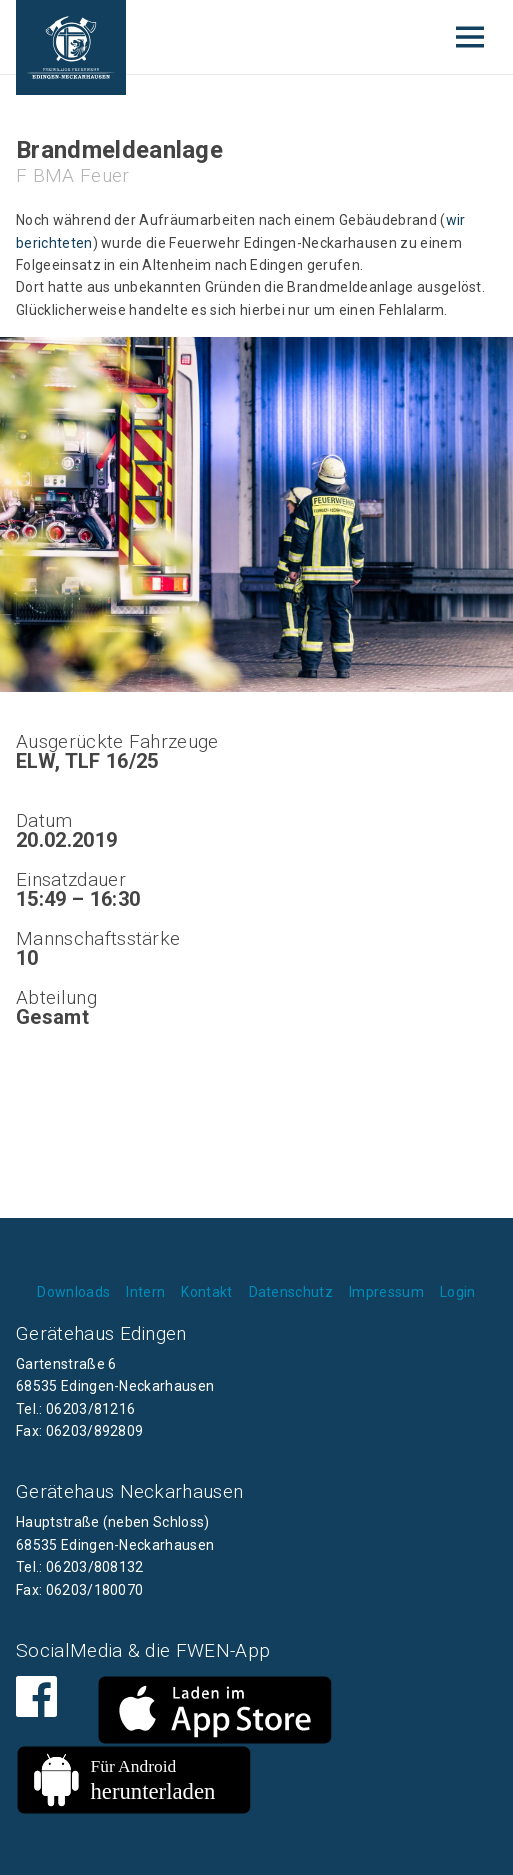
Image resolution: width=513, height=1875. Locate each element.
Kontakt (206, 1292)
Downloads (73, 1292)
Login (458, 1292)
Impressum (386, 1292)
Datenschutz (291, 1292)
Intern (145, 1292)
